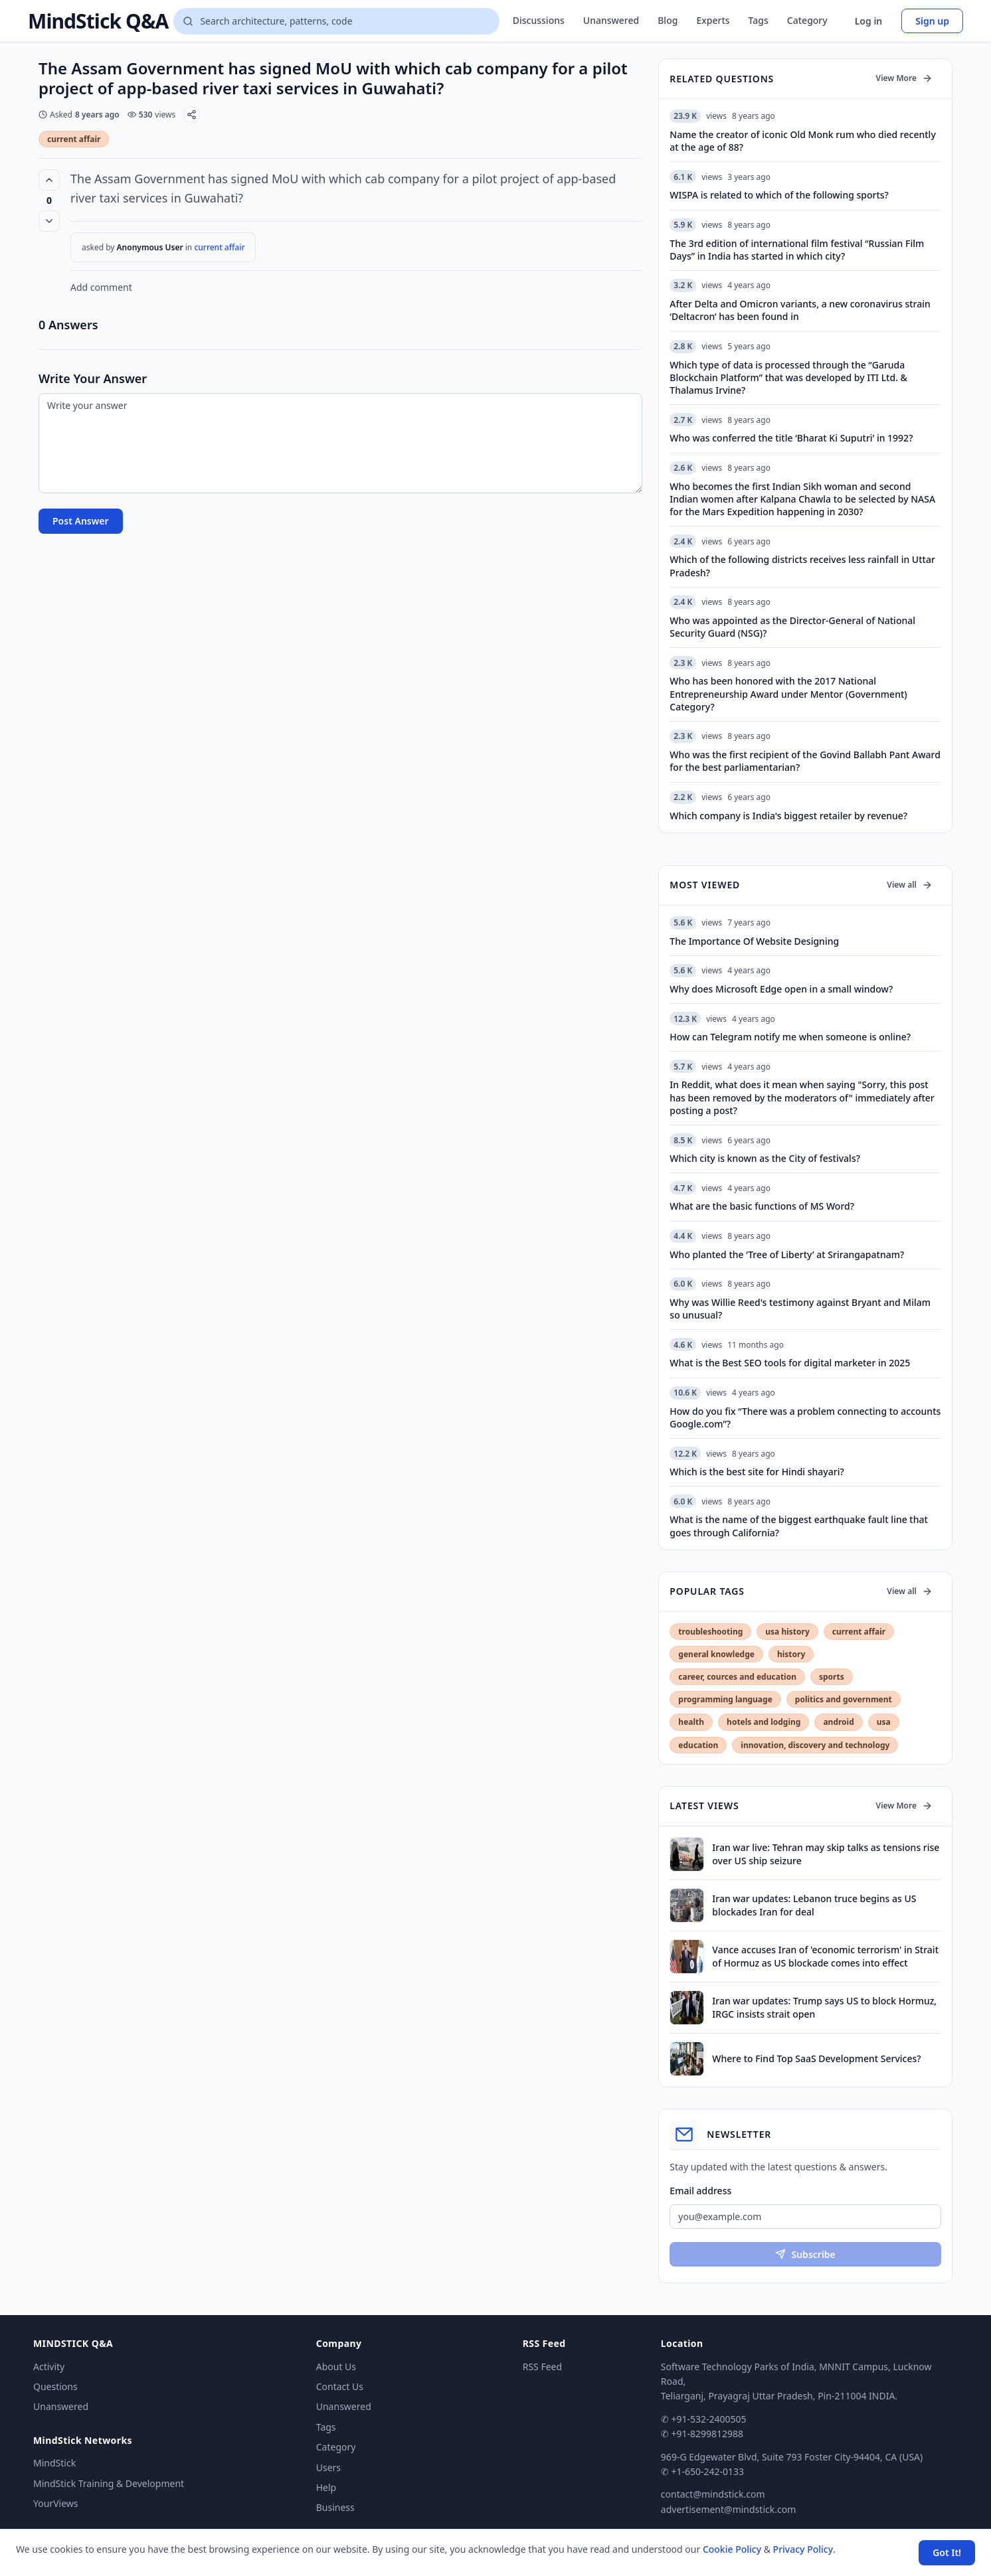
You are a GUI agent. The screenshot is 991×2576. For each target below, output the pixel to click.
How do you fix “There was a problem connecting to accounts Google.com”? (805, 1417)
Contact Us (339, 2386)
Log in (869, 21)
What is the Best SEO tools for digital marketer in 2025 (790, 1362)
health (691, 1722)
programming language (725, 1699)
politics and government (843, 1699)
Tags (758, 20)
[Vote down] (49, 221)
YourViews (55, 2503)
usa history (787, 1631)
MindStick (54, 2462)
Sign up (932, 21)
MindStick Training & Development (108, 2483)
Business (335, 2507)
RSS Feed (542, 2366)
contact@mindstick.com (713, 2494)
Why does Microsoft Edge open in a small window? (781, 989)
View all (910, 884)
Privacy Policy (803, 2549)
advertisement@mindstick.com (728, 2509)
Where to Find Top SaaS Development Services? (816, 2058)
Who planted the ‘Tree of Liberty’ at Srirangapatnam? (787, 1254)
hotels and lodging (763, 1722)
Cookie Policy (732, 2549)
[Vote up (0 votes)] (49, 180)
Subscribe (805, 2254)
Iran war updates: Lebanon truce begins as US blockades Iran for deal (814, 1904)
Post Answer (80, 521)
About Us (336, 2366)
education (698, 1745)
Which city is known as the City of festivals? (765, 1158)
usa (884, 1722)
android (838, 1722)
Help (326, 2487)
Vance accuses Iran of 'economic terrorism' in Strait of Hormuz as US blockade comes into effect (825, 1956)
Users (328, 2467)
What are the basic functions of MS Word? (762, 1206)
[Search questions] (336, 21)
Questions (55, 2386)
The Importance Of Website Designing (754, 941)
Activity (48, 2366)
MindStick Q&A (98, 21)
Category (807, 20)
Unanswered (611, 20)
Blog (667, 20)
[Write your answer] (340, 443)
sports (831, 1676)
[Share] (191, 114)
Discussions (539, 20)
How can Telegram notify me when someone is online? (790, 1036)
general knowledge (716, 1654)
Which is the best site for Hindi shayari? (757, 1471)
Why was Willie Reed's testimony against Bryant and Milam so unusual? (800, 1308)
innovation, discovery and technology (815, 1745)
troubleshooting (710, 1631)
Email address (700, 2190)
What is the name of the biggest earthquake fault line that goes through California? (799, 1525)
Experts (712, 20)
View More (904, 78)
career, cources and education (737, 1676)
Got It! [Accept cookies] (947, 2552)
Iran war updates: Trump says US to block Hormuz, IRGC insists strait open (824, 2007)
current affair (73, 139)
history (791, 1654)
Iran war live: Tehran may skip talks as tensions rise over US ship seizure (825, 1853)
